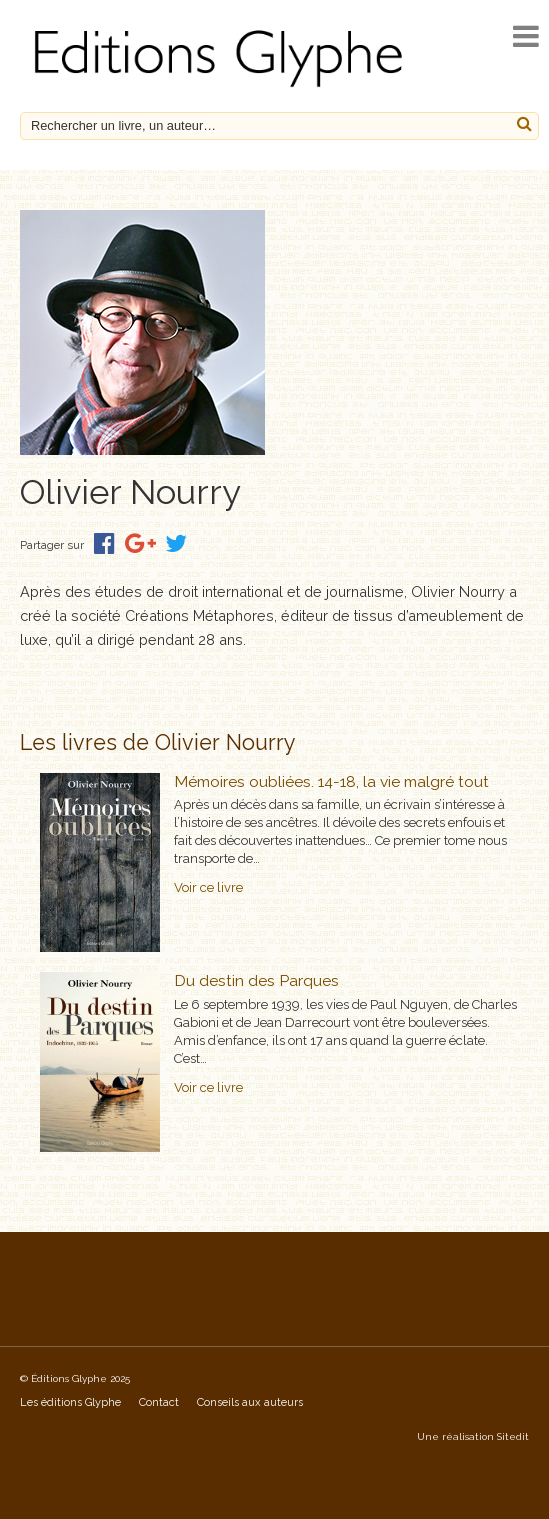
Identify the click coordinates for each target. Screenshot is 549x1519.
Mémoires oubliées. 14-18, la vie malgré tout (331, 781)
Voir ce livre (208, 887)
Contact (159, 1402)
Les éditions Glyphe (70, 1402)
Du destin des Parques (256, 980)
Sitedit (513, 1436)
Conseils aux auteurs (250, 1402)
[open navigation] (526, 36)
